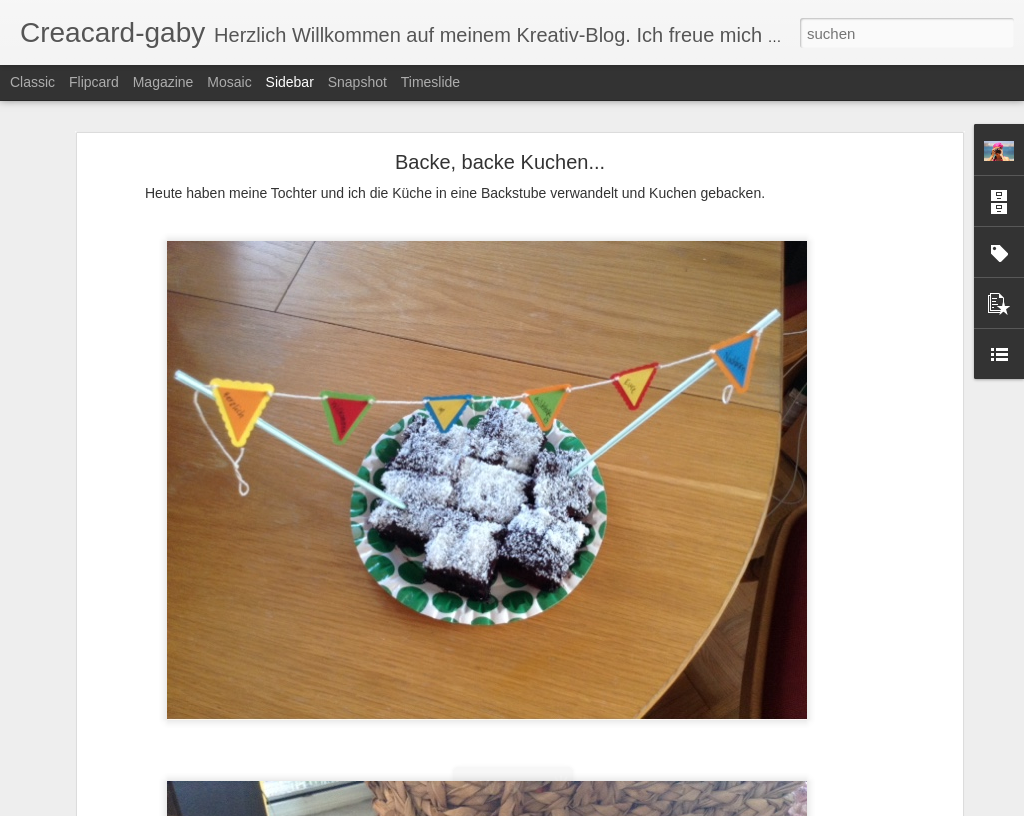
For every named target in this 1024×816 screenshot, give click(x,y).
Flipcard (94, 82)
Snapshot (357, 82)
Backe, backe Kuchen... (500, 162)
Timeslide (430, 82)
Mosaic (229, 82)
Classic (32, 82)
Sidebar (290, 82)
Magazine (163, 82)
